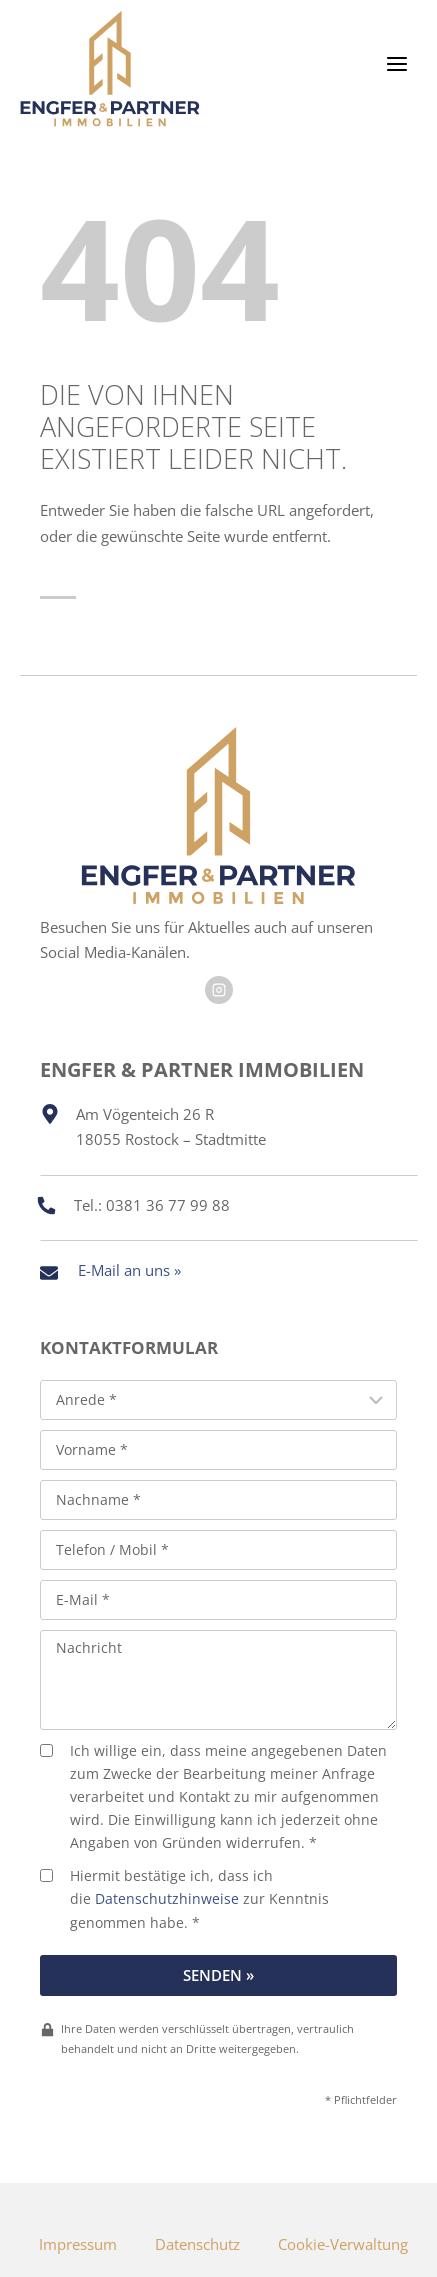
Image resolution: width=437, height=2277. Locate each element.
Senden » (218, 1975)
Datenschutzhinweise (167, 1899)
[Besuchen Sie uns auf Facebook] (219, 990)
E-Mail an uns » (129, 1270)
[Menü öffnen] (407, 63)
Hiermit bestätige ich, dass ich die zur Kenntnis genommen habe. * (184, 1899)
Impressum (78, 2244)
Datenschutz (197, 2244)
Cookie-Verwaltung (343, 2244)
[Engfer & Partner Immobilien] (110, 68)
